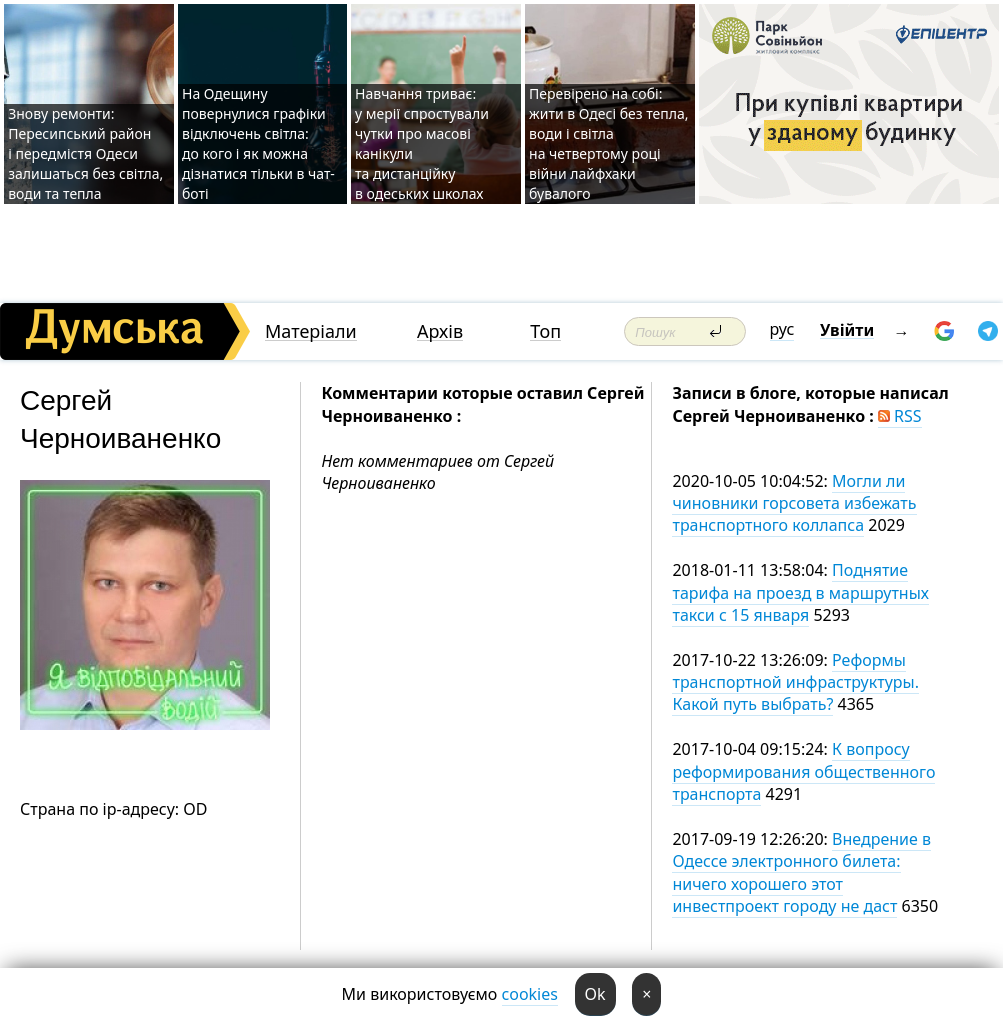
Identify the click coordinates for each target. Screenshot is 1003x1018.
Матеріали (311, 331)
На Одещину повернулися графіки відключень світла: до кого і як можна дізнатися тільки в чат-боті (258, 143)
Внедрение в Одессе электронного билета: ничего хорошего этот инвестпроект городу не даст (801, 872)
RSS (900, 416)
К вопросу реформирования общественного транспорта (803, 771)
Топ (545, 331)
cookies (530, 994)
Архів (440, 331)
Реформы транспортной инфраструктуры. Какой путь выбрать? (795, 682)
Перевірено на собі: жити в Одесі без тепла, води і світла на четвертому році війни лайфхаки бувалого (608, 143)
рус (782, 329)
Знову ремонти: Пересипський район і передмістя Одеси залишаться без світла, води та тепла (85, 153)
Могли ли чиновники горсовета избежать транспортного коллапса (794, 503)
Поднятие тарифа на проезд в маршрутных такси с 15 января (800, 592)
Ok (595, 994)
